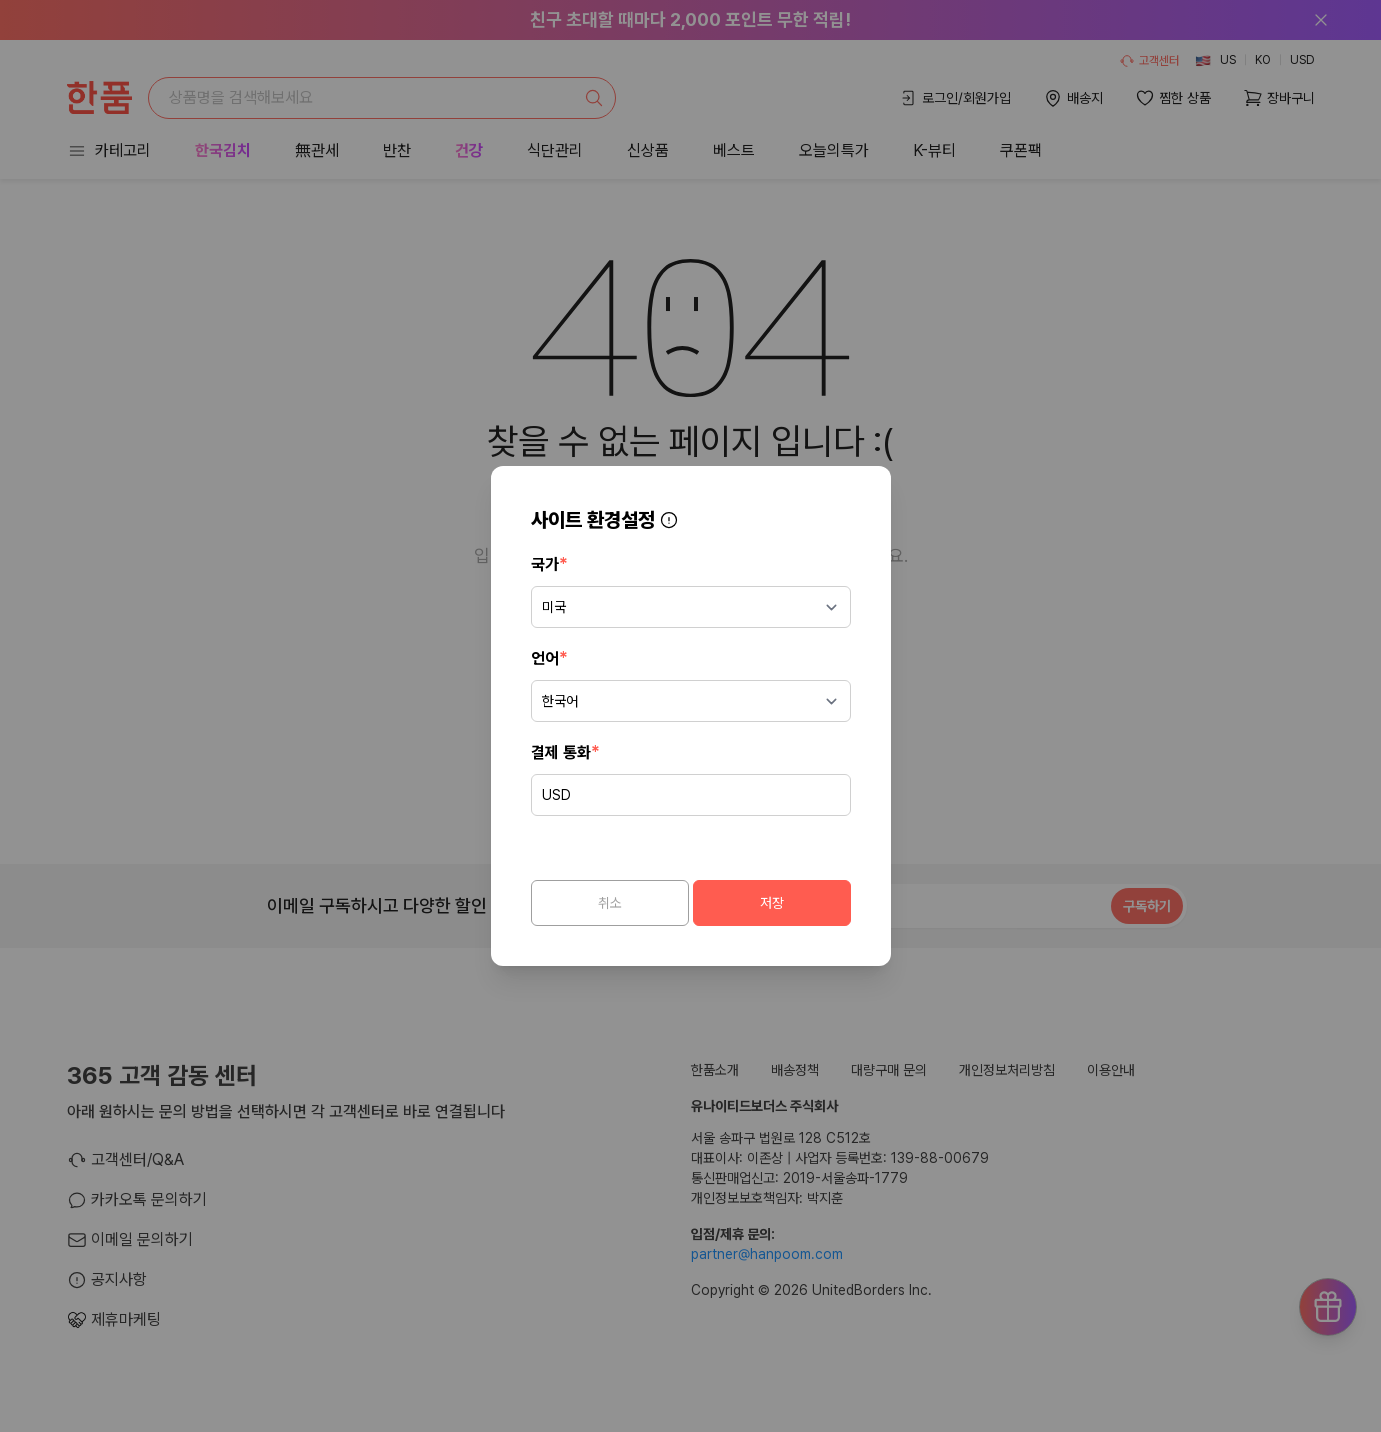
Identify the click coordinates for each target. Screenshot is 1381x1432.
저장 (772, 903)
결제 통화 (565, 751)
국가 (549, 563)
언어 (549, 657)
